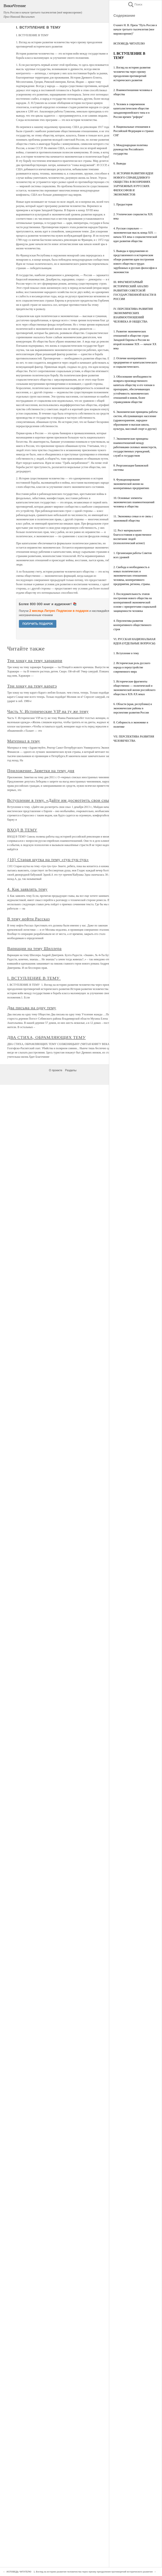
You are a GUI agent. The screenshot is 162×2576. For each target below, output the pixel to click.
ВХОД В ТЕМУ (22, 830)
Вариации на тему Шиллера (34, 948)
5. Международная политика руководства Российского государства (130, 149)
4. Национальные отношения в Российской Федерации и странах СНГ (133, 131)
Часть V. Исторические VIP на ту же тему (48, 711)
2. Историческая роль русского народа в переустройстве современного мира (131, 667)
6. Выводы (119, 163)
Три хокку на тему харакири (34, 660)
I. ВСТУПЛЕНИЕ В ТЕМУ (34, 978)
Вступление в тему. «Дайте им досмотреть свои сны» (59, 800)
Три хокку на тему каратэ (32, 686)
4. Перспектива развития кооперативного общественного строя (132, 625)
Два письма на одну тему (31, 1007)
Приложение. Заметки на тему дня (40, 770)
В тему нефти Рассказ (28, 919)
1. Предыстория (122, 204)
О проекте (55, 1070)
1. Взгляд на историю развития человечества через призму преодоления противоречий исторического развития (93, 2572)
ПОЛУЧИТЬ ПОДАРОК (37, 623)
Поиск (135, 4)
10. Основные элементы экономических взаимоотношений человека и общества (133, 502)
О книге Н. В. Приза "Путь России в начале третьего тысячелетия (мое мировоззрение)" (135, 29)
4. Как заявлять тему (27, 889)
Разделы (70, 1070)
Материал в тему (23, 741)
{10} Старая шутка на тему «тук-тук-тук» (48, 859)
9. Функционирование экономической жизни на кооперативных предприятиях (131, 484)
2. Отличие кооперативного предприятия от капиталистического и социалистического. (135, 362)
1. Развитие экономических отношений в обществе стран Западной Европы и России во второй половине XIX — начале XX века (135, 340)
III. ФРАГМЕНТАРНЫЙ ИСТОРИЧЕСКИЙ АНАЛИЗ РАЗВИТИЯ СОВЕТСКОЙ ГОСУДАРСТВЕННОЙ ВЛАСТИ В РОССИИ (134, 290)
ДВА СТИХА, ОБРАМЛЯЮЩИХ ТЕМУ (46, 1037)
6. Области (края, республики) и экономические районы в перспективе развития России (132, 708)
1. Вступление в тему (126, 653)
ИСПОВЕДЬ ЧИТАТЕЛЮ (129, 43)
